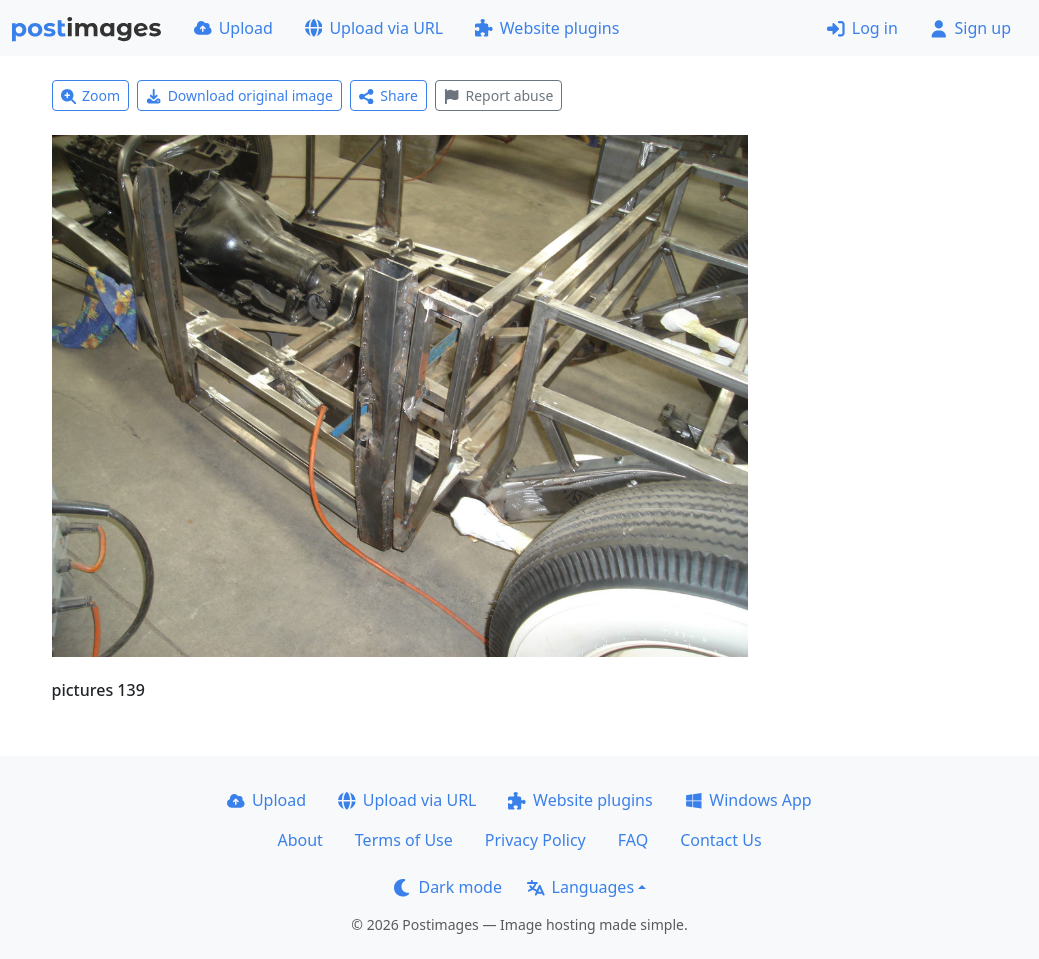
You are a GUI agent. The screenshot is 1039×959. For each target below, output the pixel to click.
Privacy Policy (535, 840)
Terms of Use (404, 840)
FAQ (633, 840)
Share (388, 95)
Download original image (239, 95)
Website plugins (547, 28)
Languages (580, 887)
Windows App (748, 800)
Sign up (970, 28)
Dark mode (448, 887)
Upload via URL (374, 28)
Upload (233, 28)
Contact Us (720, 840)
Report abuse (498, 95)
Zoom (91, 95)
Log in (862, 28)
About (299, 840)
